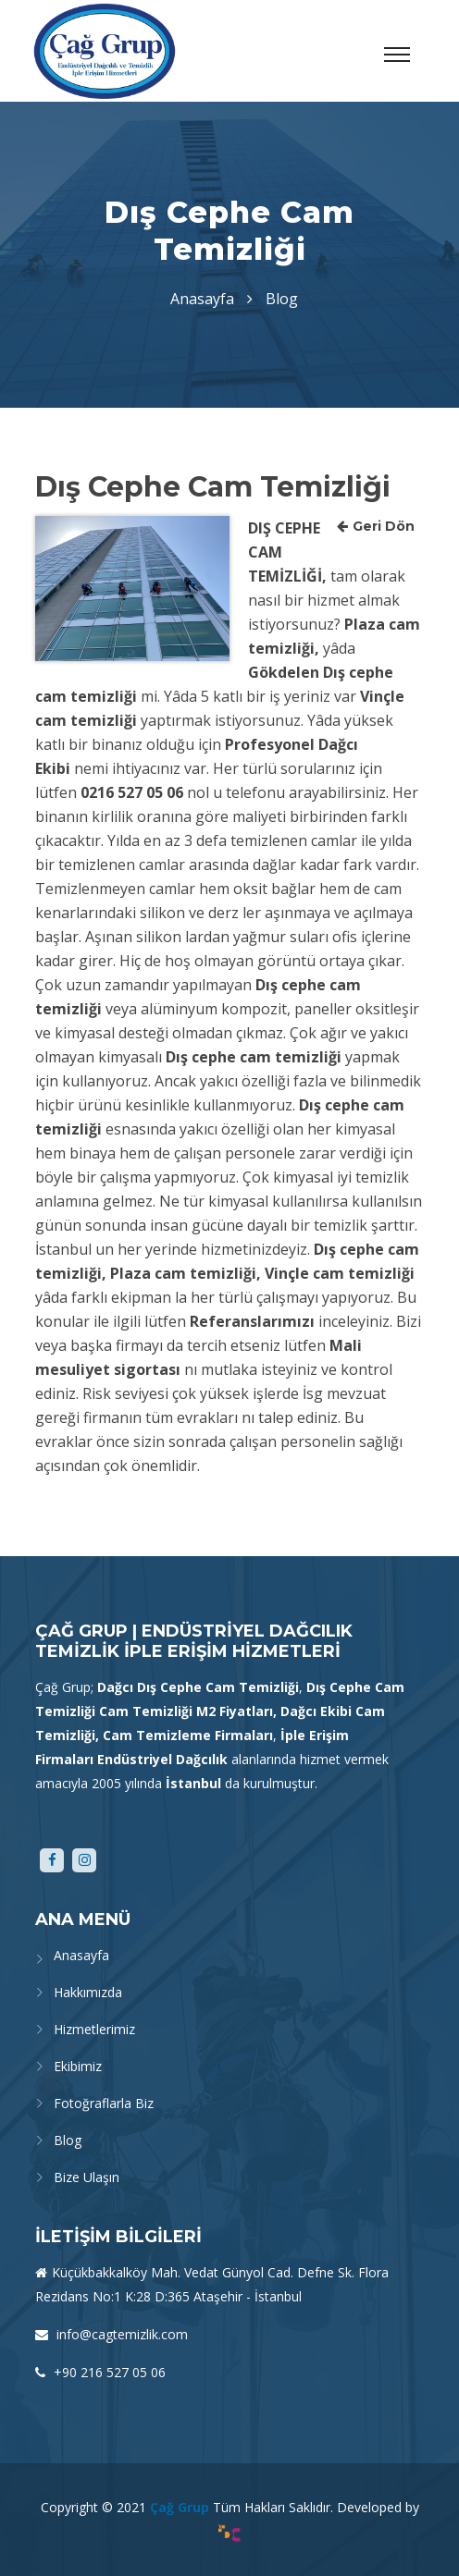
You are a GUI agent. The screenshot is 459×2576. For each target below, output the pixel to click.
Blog (67, 2140)
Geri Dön (376, 526)
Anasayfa (202, 298)
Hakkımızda (88, 1992)
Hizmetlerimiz (94, 2029)
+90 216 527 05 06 (108, 2372)
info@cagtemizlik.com (120, 2334)
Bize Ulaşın (86, 2177)
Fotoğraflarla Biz (104, 2103)
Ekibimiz (78, 2066)
